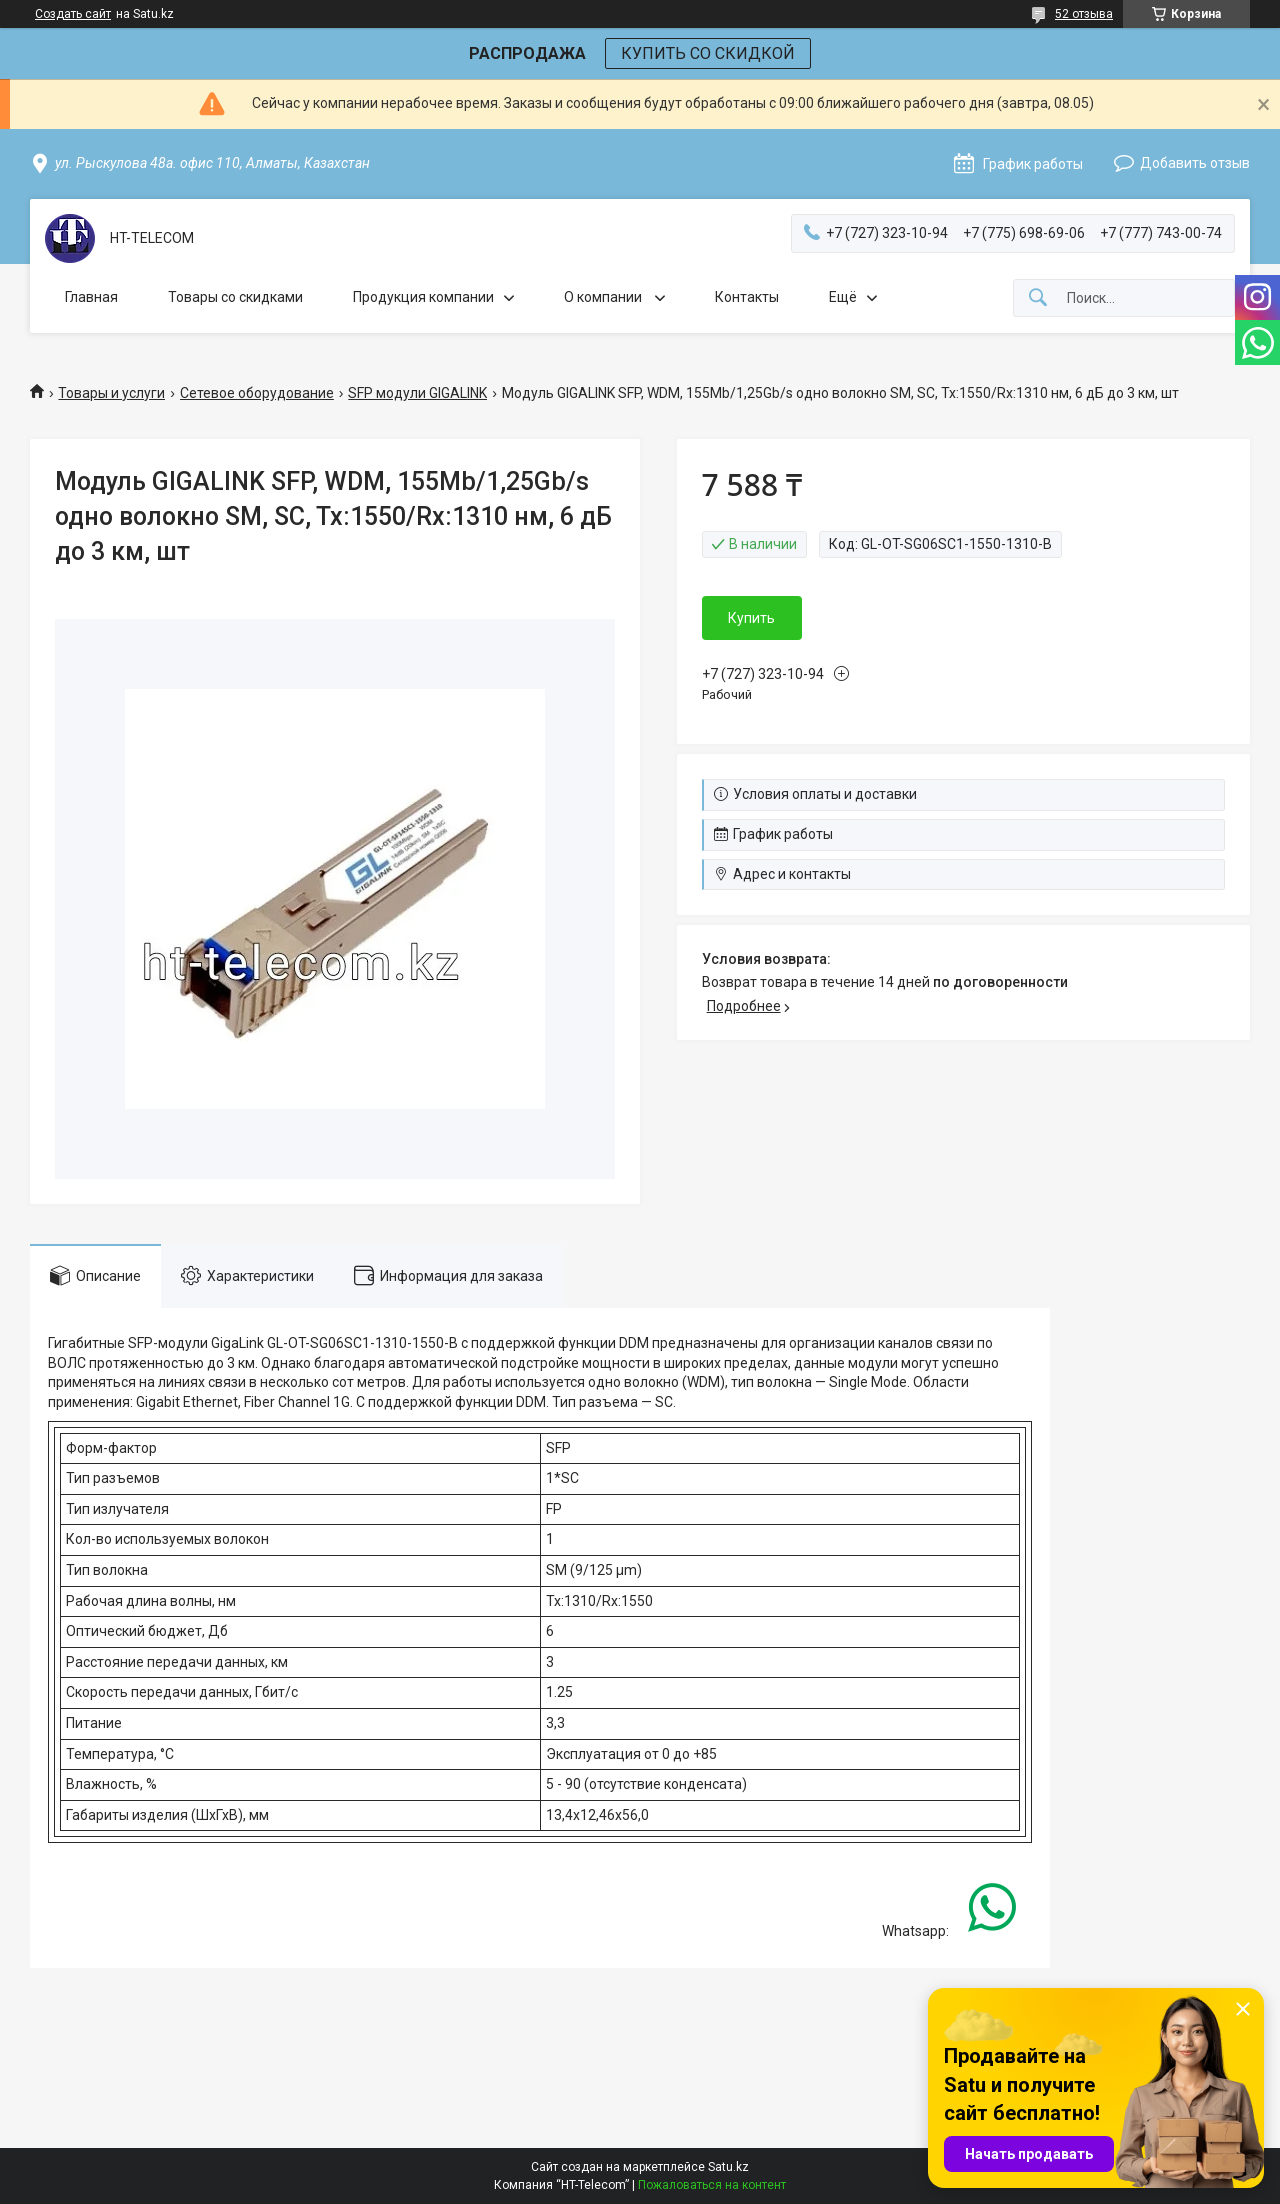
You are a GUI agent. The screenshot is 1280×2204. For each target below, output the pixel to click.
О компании (604, 297)
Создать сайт (73, 14)
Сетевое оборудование (257, 393)
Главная (91, 297)
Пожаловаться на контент (712, 2185)
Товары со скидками (235, 297)
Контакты (747, 297)
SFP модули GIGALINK (417, 393)
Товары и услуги (111, 393)
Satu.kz (728, 2167)
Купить (751, 618)
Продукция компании (423, 297)
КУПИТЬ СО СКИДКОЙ (708, 53)
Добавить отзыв (1195, 163)
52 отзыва (1084, 14)
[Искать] (1038, 298)
